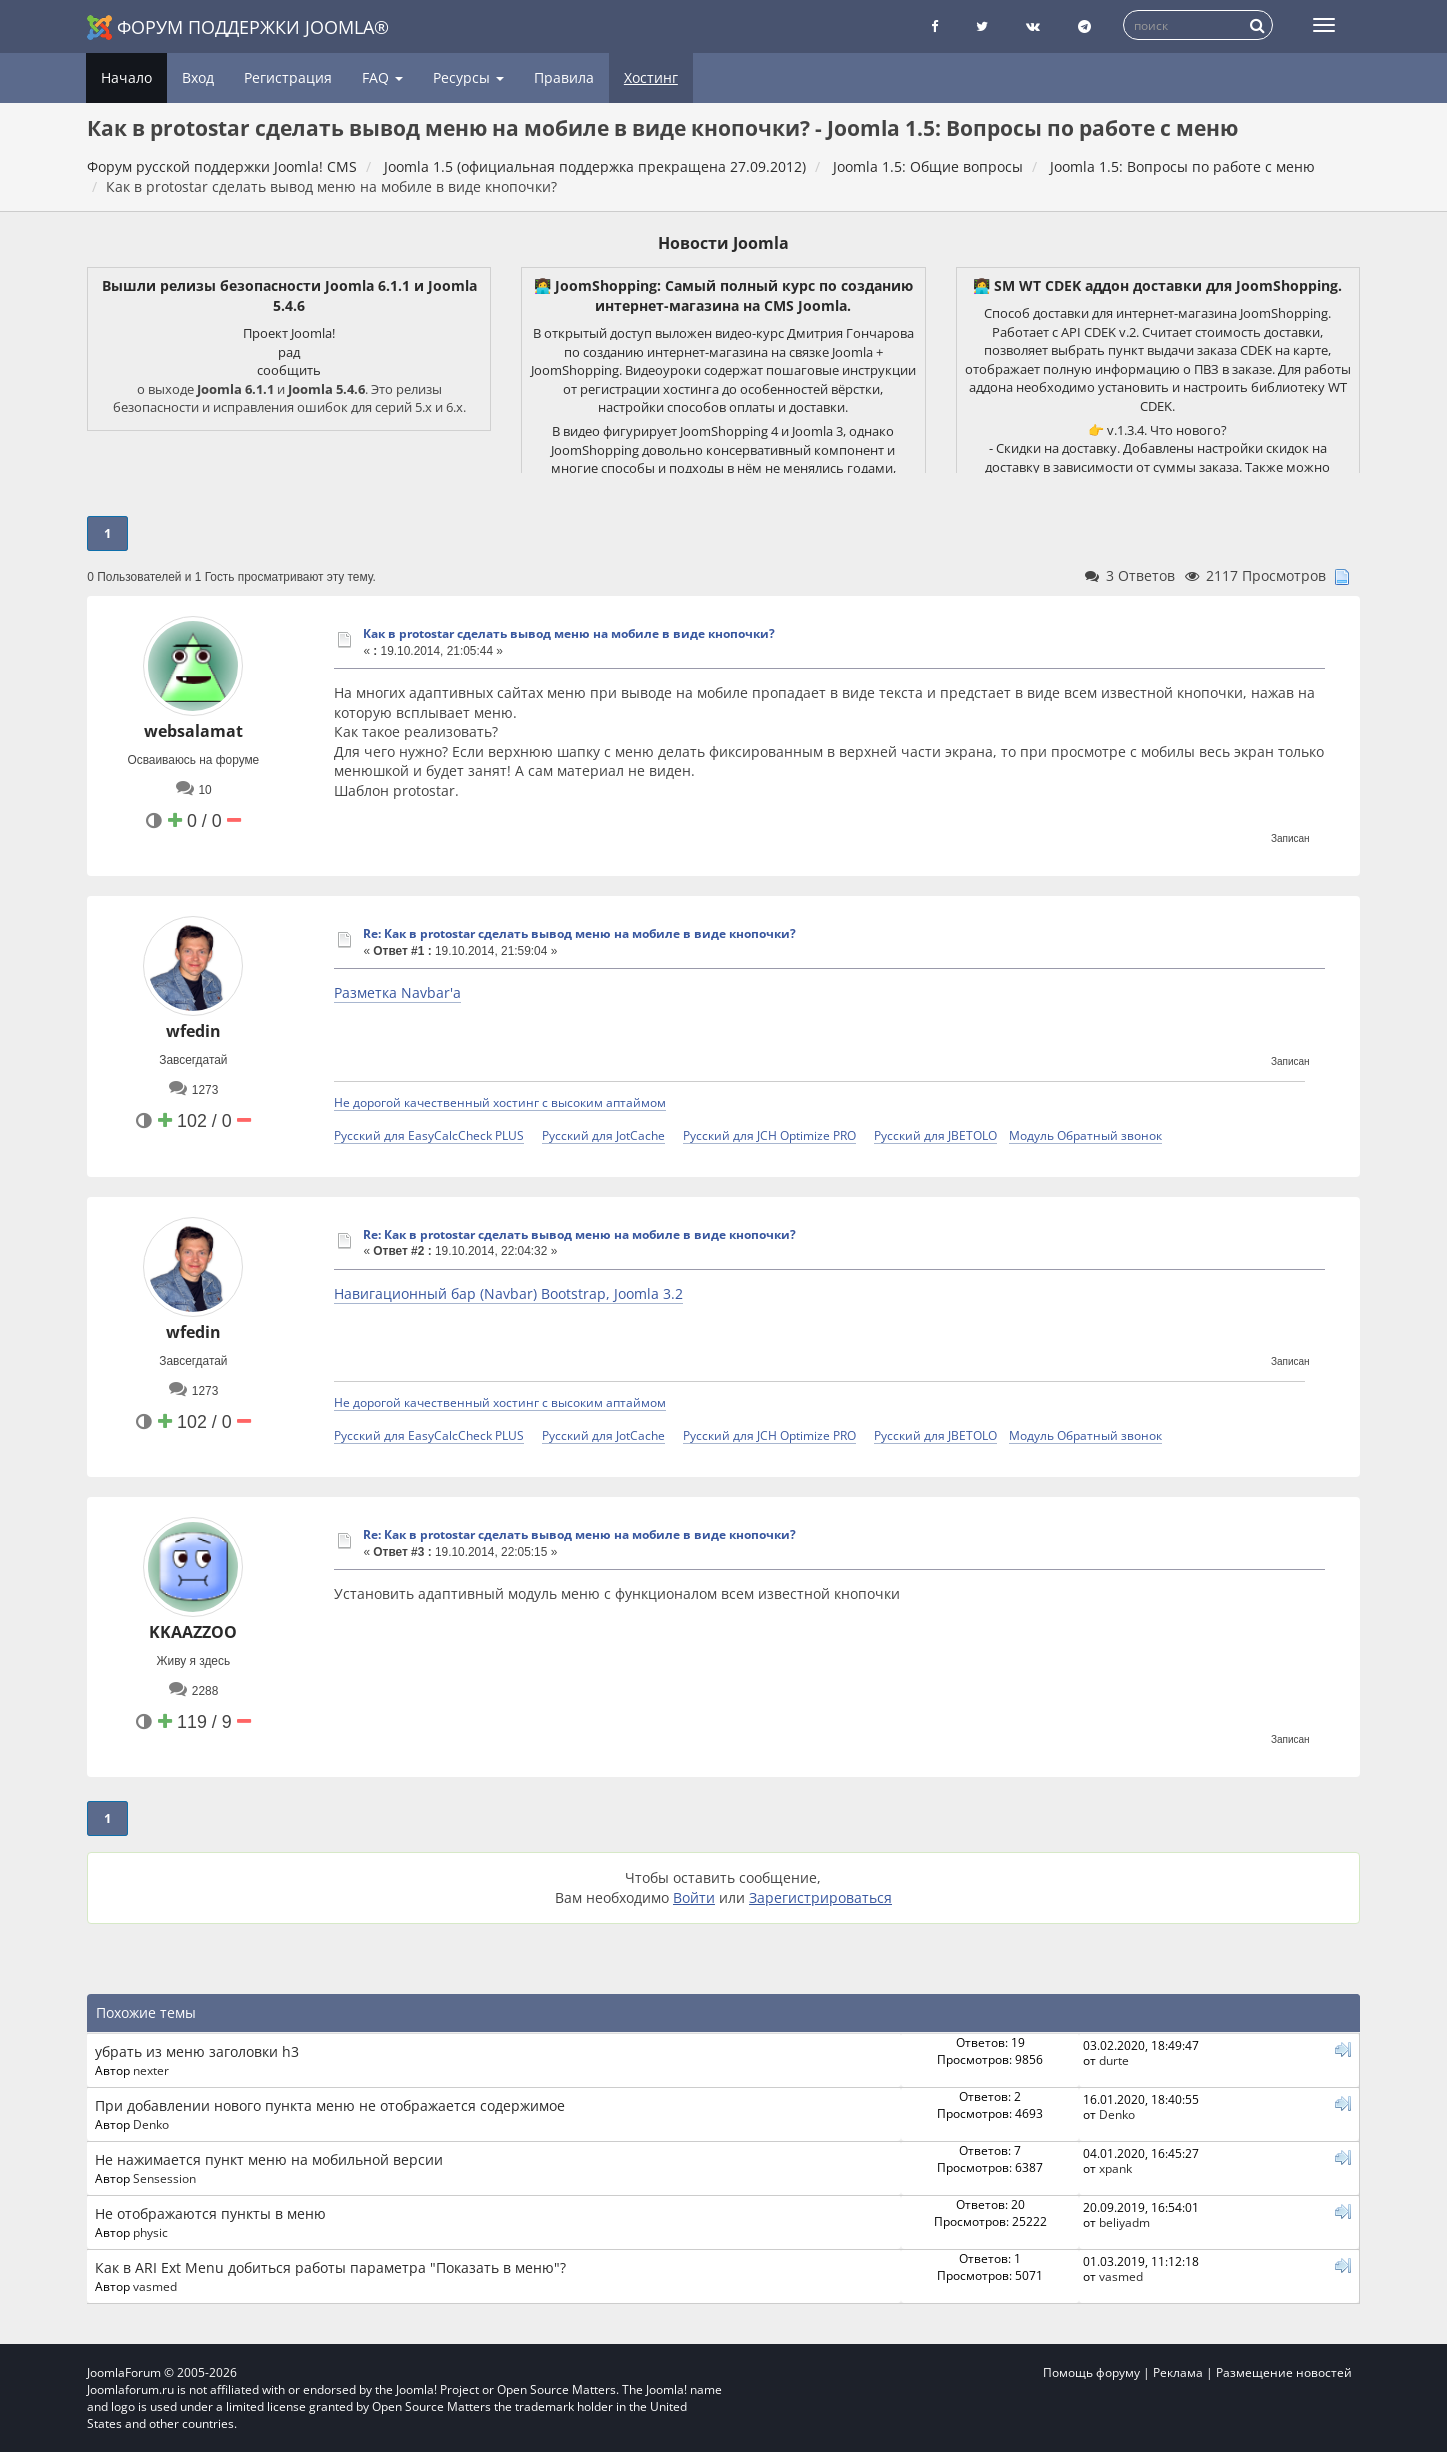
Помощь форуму (1091, 2372)
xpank (1115, 2168)
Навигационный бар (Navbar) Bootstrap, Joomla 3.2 (508, 1293)
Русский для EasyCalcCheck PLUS (429, 1135)
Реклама (1178, 2372)
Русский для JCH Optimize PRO (769, 1135)
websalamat (193, 731)
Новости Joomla (723, 243)
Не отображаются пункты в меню (210, 2213)
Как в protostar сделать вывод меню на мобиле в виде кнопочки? (569, 633)
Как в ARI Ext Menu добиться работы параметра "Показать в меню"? (330, 2267)
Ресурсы (468, 77)
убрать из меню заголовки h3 (197, 2051)
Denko (151, 2124)
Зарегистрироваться (820, 1897)
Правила (564, 77)
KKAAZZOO (193, 1632)
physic (150, 2232)
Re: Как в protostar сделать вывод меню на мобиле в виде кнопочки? (579, 933)
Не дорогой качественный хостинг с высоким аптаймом (500, 1102)
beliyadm (1124, 2222)
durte (1114, 2060)
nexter (151, 2070)
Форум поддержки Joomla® (238, 27)
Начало (126, 77)
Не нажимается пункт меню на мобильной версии (269, 2159)
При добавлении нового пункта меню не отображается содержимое (330, 2105)
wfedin (193, 1031)
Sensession (164, 2178)
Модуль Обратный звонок (1085, 1135)
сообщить (289, 370)
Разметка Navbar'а (397, 992)
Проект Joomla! (289, 333)
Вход (198, 77)
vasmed (155, 2286)
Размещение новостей (1284, 2372)
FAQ (382, 77)
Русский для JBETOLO (935, 1135)
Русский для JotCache (603, 1135)
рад (289, 352)
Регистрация (288, 77)
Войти (694, 1897)
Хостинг (651, 77)
